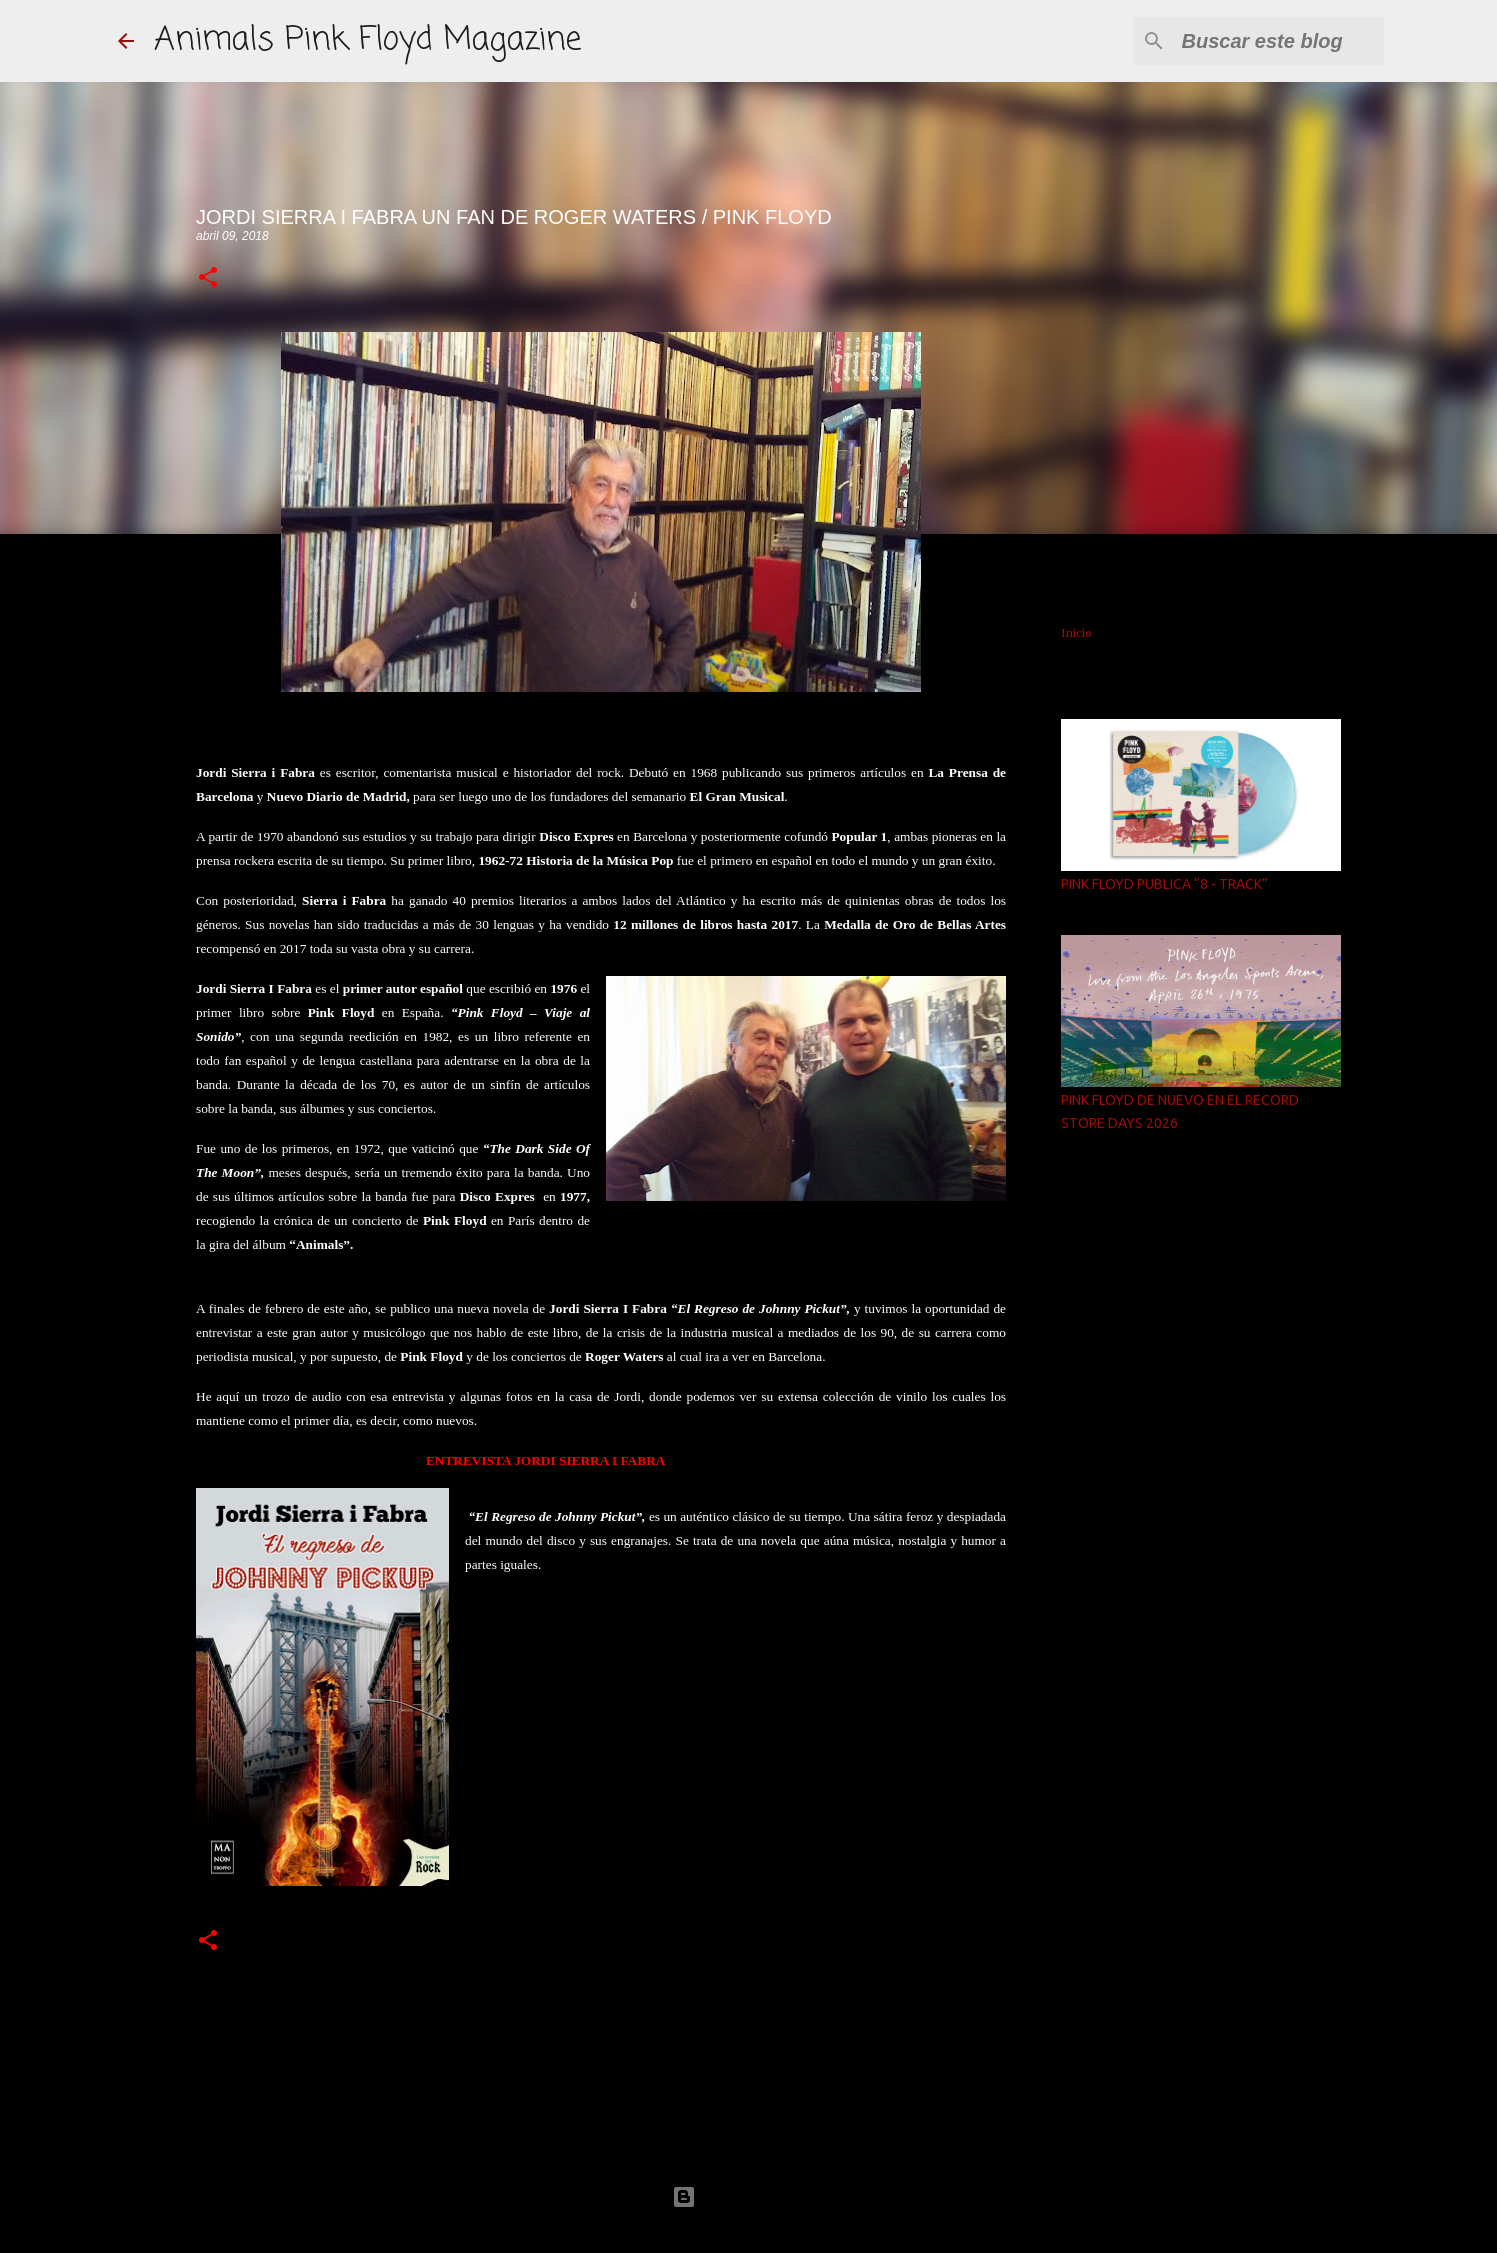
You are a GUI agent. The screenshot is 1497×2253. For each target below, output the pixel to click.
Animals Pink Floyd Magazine (367, 40)
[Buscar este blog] (1279, 41)
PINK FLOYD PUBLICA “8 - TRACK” (1164, 884)
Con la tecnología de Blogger (749, 2196)
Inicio (1076, 633)
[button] (208, 278)
